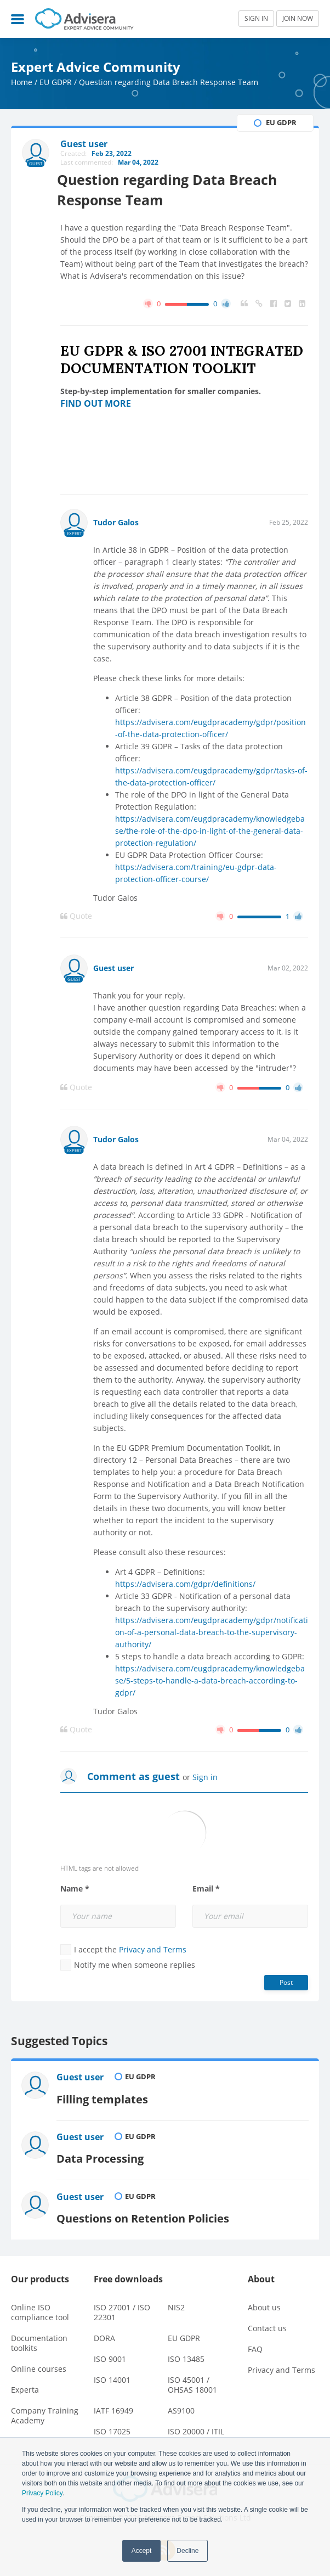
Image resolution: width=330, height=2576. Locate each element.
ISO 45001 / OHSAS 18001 (192, 2378)
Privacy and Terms (152, 1949)
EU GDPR (55, 82)
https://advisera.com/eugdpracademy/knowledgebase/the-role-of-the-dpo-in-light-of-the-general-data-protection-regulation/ (210, 830)
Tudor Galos (116, 522)
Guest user (113, 968)
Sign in (205, 1777)
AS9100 (181, 2404)
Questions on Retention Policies (147, 2212)
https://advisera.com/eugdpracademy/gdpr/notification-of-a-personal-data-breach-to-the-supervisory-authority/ (211, 1632)
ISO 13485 (186, 2352)
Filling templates (105, 2096)
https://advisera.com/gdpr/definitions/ (185, 1584)
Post (286, 1982)
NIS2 (176, 2301)
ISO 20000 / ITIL (196, 2425)
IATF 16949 (113, 2404)
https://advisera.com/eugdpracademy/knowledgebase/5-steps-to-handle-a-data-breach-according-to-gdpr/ (210, 1680)
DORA (104, 2331)
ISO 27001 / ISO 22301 (122, 2306)
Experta (25, 2383)
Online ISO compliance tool (40, 2306)
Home (21, 82)
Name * (74, 1889)
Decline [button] (187, 2551)
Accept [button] (142, 2551)
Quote (76, 916)
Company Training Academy (44, 2409)
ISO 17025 (112, 2425)
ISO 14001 (112, 2373)
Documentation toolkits (39, 2336)
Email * (206, 1889)
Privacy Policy (42, 2493)
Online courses (38, 2362)
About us (264, 2301)
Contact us (267, 2321)
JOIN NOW (297, 18)
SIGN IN (256, 18)
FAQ (255, 2342)
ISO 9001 (110, 2352)
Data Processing (103, 2154)
